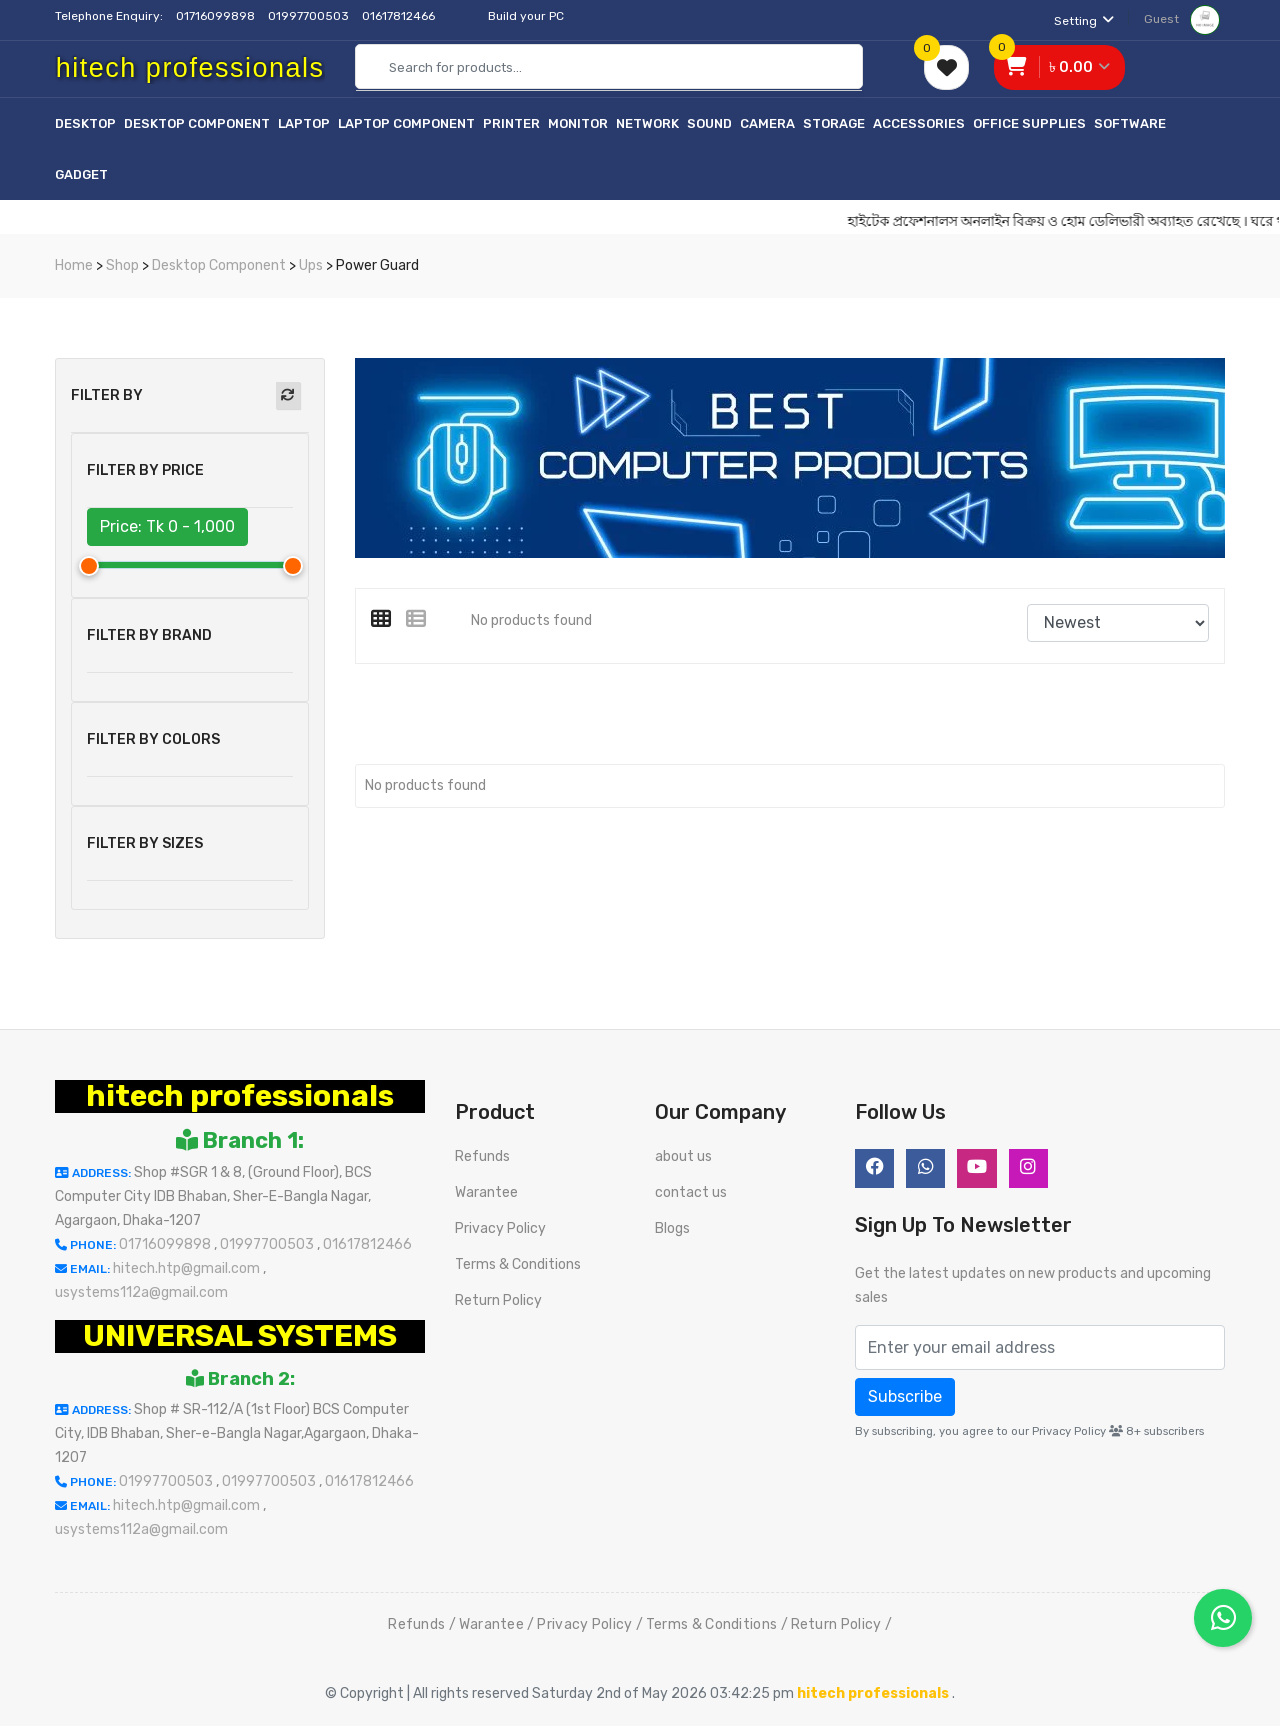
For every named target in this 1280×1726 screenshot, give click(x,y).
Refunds (482, 1156)
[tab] (388, 619)
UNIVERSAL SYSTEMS (240, 1336)
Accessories (919, 123)
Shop (122, 265)
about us (683, 1156)
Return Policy (498, 1300)
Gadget (81, 174)
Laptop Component (406, 123)
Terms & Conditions (518, 1264)
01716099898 (217, 16)
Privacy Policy (500, 1228)
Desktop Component (197, 123)
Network (647, 123)
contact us (691, 1192)
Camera (767, 123)
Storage (834, 123)
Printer (511, 123)
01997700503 (310, 16)
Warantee (486, 1192)
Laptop (304, 123)
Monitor (578, 123)
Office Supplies (1029, 123)
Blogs (672, 1228)
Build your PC (526, 16)
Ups (311, 265)
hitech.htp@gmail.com (188, 1268)
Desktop (85, 123)
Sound (709, 123)
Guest (1182, 19)
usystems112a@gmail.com (141, 1292)
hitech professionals (240, 1096)
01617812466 (400, 16)
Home (74, 265)
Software (1130, 123)
